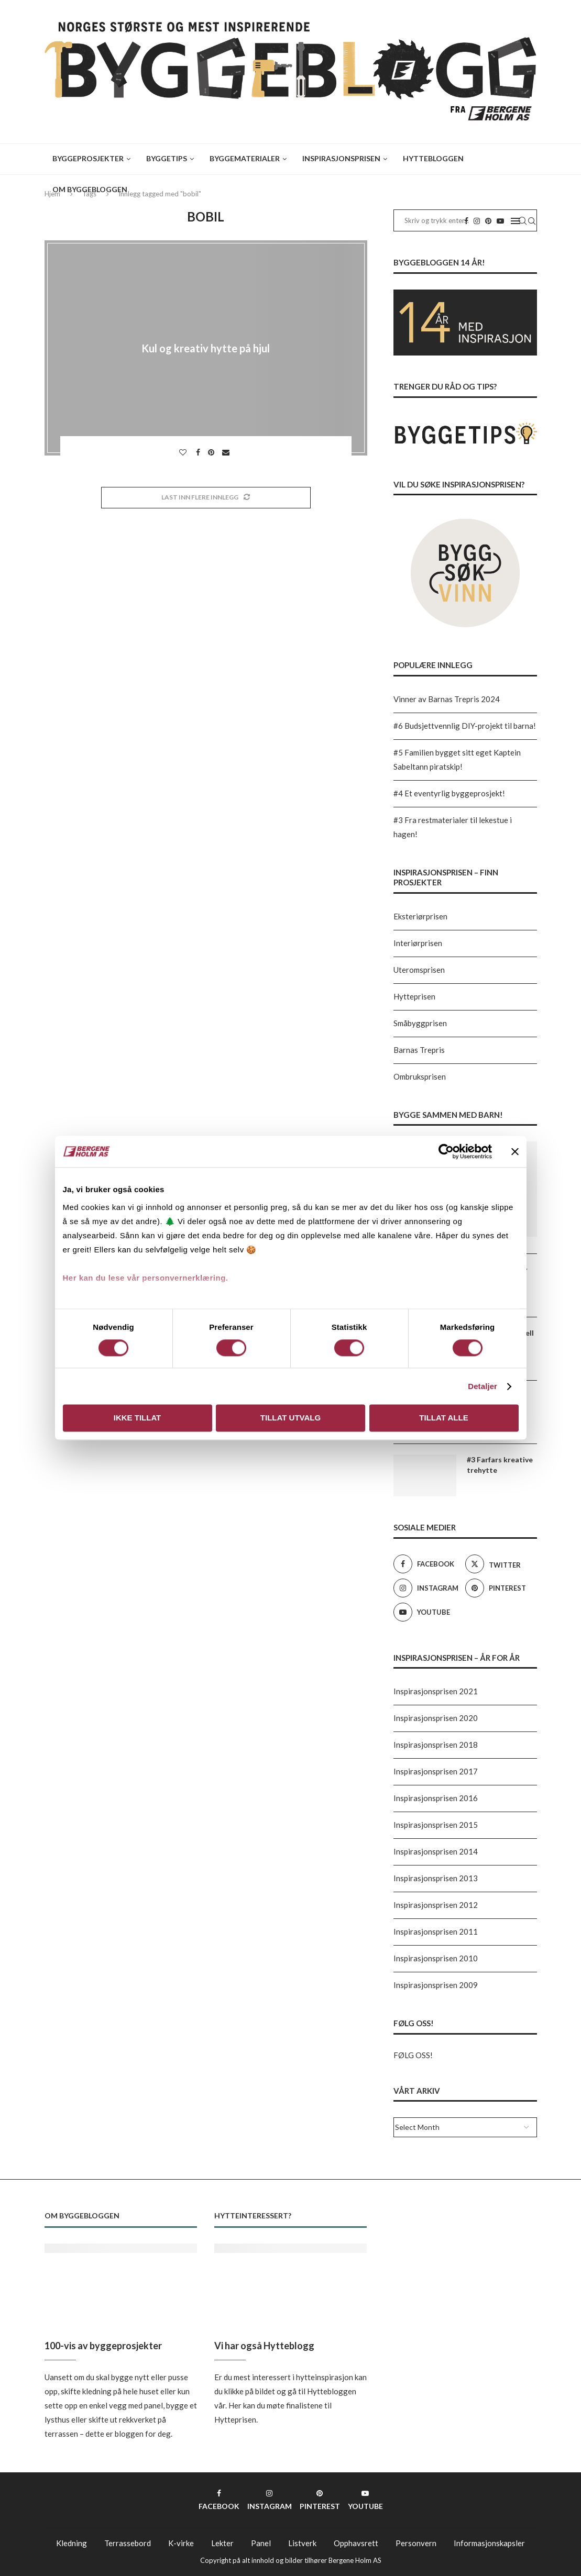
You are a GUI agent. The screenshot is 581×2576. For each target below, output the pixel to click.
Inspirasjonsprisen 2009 (435, 1985)
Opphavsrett (356, 2543)
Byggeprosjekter (88, 158)
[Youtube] (427, 1612)
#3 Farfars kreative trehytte (500, 1464)
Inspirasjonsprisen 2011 (435, 1931)
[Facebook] (427, 1564)
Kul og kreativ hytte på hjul (205, 348)
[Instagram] (427, 1588)
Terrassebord (127, 2543)
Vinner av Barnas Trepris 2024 (446, 699)
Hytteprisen (414, 996)
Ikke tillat (137, 1418)
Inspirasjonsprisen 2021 (435, 1691)
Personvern (416, 2543)
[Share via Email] (227, 452)
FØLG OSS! (413, 2055)
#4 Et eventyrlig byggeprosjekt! (449, 793)
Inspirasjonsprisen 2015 (435, 1824)
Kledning (71, 2543)
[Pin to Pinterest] (212, 452)
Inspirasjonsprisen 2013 (435, 1878)
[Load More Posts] (206, 497)
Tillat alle (443, 1418)
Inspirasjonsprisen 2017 (435, 1771)
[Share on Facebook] (199, 452)
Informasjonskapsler (489, 2543)
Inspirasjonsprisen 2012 (435, 1904)
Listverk (302, 2543)
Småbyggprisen (420, 1023)
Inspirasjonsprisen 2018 (435, 1744)
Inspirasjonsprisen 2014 (435, 1851)
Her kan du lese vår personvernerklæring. (145, 1277)
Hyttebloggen (433, 158)
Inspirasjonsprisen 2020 (435, 1718)
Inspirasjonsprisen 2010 (435, 1958)
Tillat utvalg (290, 1418)
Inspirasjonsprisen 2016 (435, 1798)
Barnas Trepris (419, 1049)
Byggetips (166, 158)
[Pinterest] (498, 1588)
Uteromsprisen (419, 969)
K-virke (181, 2543)
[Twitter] (498, 1564)
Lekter (222, 2543)
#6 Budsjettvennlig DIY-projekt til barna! (464, 725)
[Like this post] (184, 452)
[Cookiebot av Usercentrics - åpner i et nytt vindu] (446, 1151)
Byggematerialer (245, 158)
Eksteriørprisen (420, 916)
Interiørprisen (417, 943)
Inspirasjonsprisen (341, 158)
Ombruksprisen (419, 1076)
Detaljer (482, 1386)
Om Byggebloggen (89, 189)
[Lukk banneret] (515, 1151)
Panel (261, 2543)
